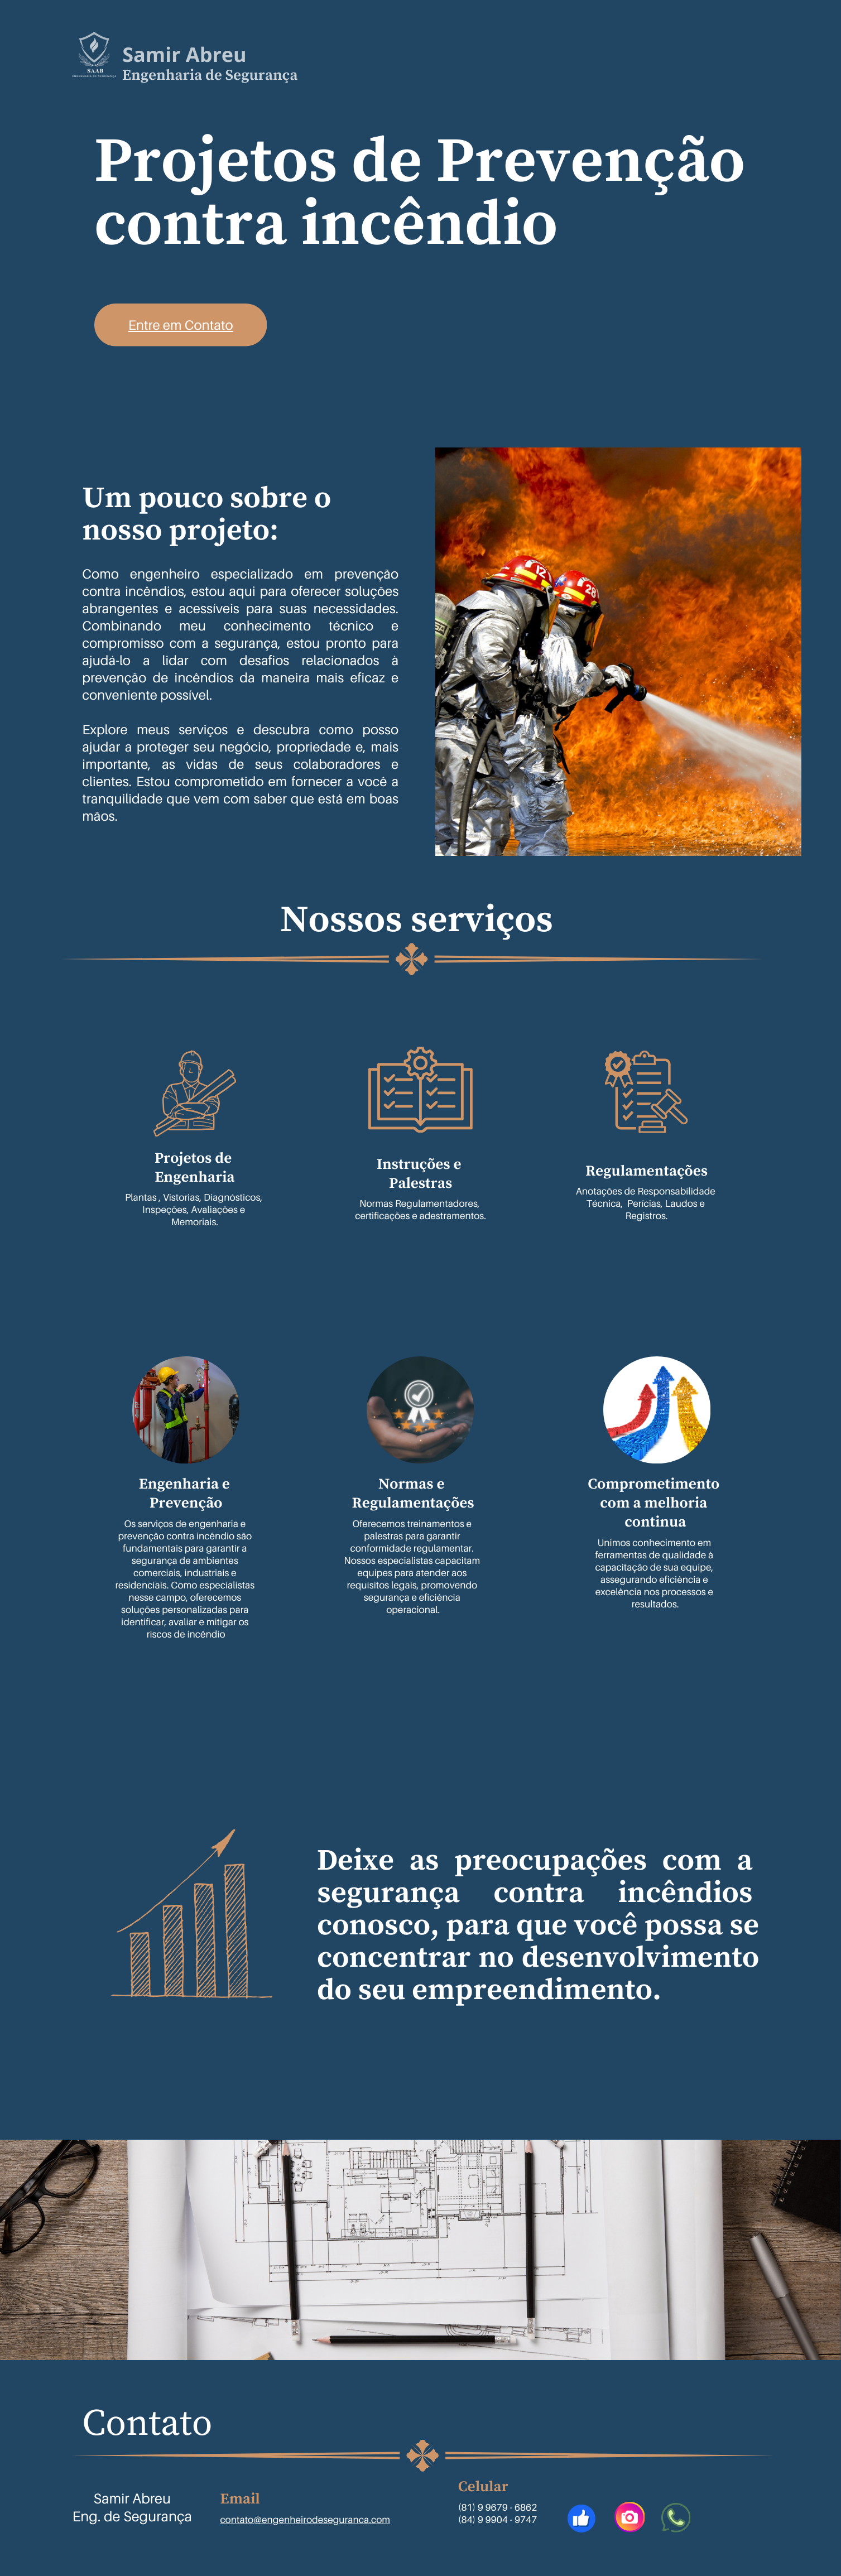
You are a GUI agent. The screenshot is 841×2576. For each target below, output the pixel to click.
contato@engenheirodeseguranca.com (305, 2519)
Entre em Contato (180, 325)
